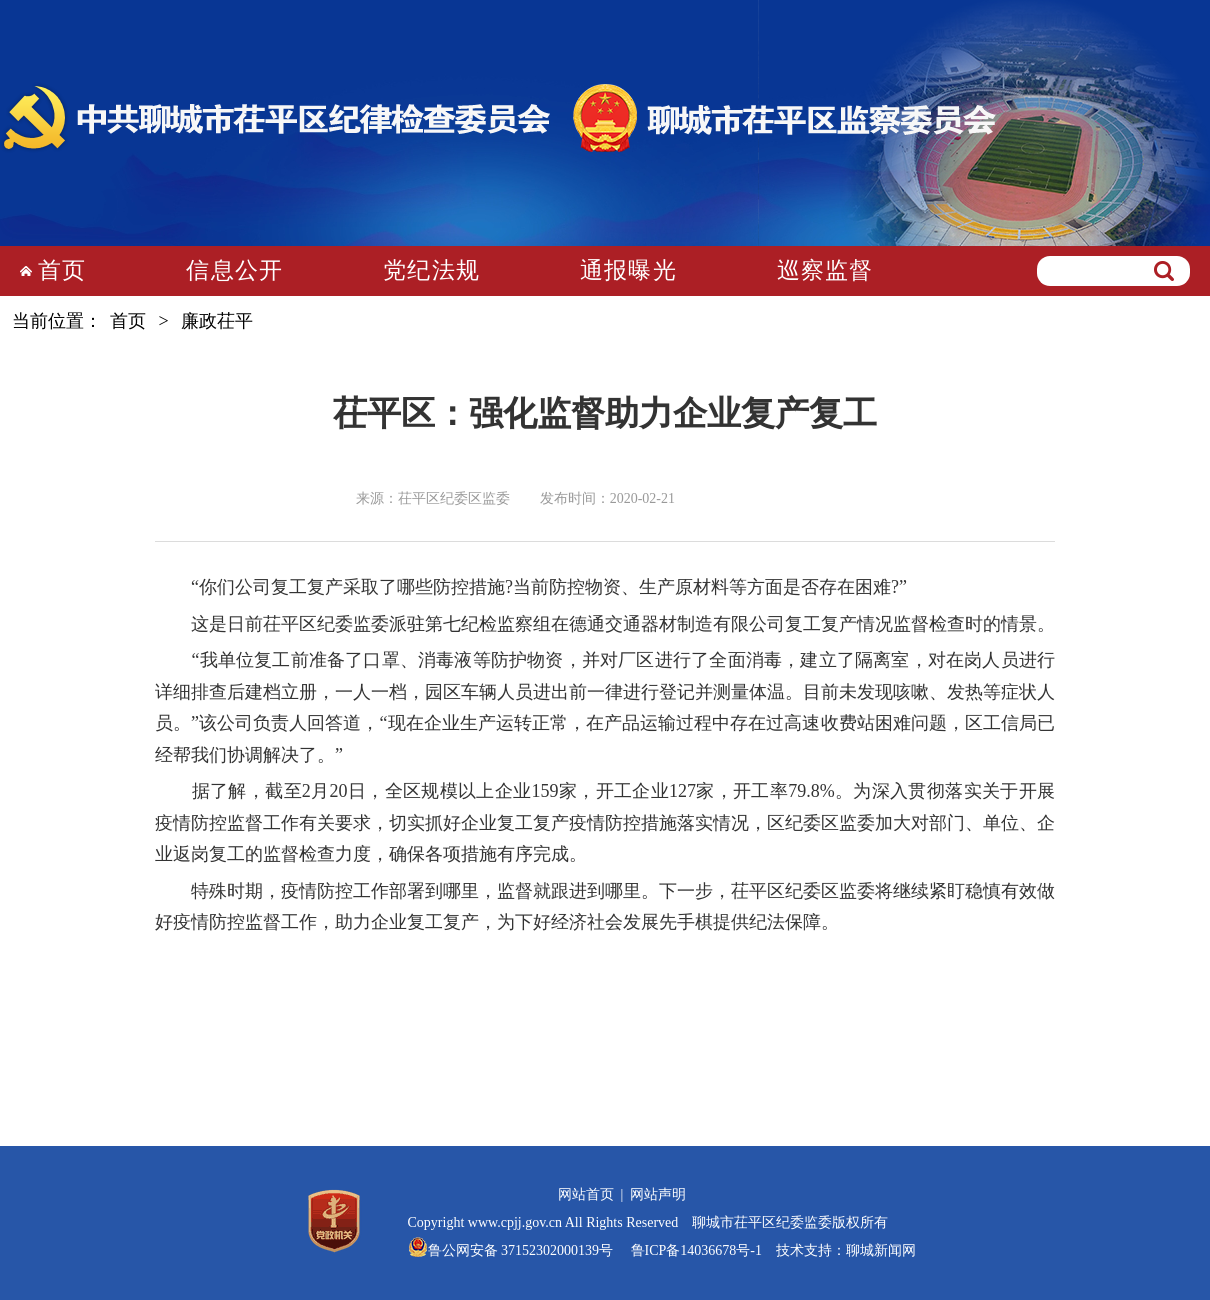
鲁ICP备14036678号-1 (694, 1250)
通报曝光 (628, 270)
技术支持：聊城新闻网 (846, 1250)
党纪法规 (431, 270)
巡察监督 (825, 270)
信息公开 (234, 270)
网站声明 (658, 1194)
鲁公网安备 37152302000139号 (521, 1250)
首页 (62, 270)
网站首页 (586, 1194)
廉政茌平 (217, 321)
